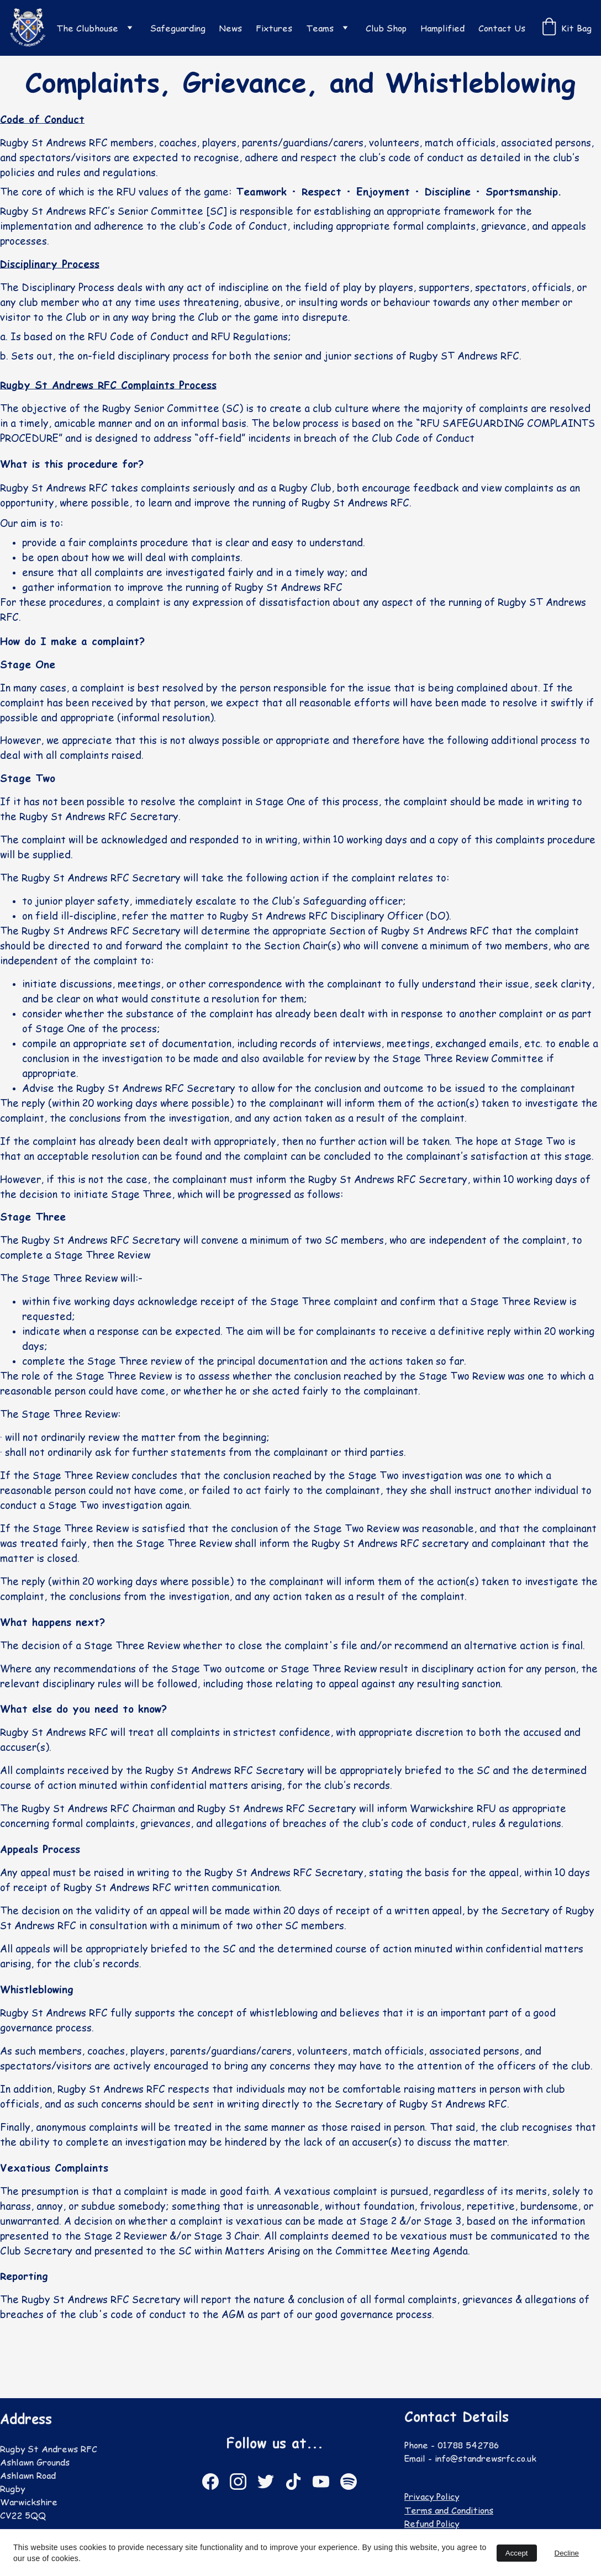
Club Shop (386, 28)
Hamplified (442, 28)
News (230, 28)
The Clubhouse (87, 28)
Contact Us (501, 28)
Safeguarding (177, 28)
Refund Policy (436, 2523)
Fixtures (274, 28)
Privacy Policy (436, 2496)
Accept (516, 2553)
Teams (320, 28)
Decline (567, 2553)
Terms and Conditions (452, 2510)
